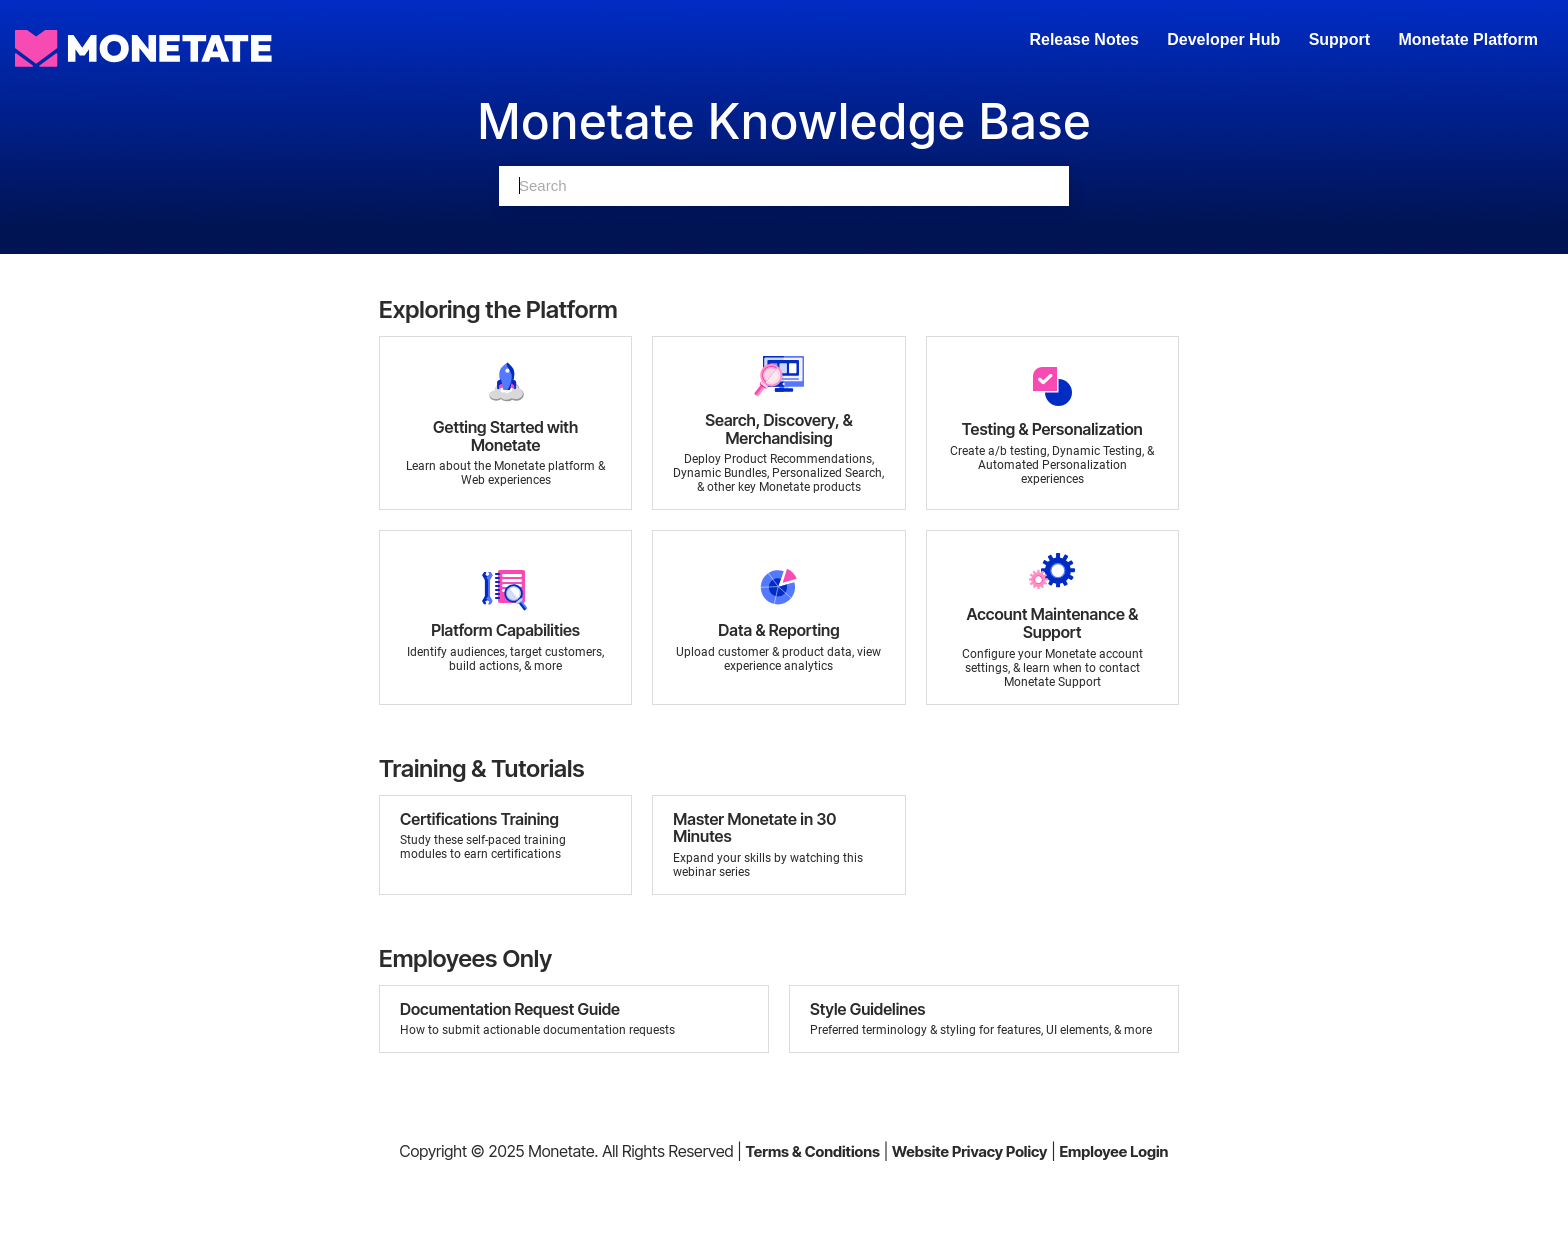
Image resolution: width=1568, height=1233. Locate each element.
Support (1339, 39)
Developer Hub (1223, 39)
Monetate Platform (1468, 39)
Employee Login (1113, 1151)
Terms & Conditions (812, 1151)
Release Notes (1086, 39)
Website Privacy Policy (969, 1151)
